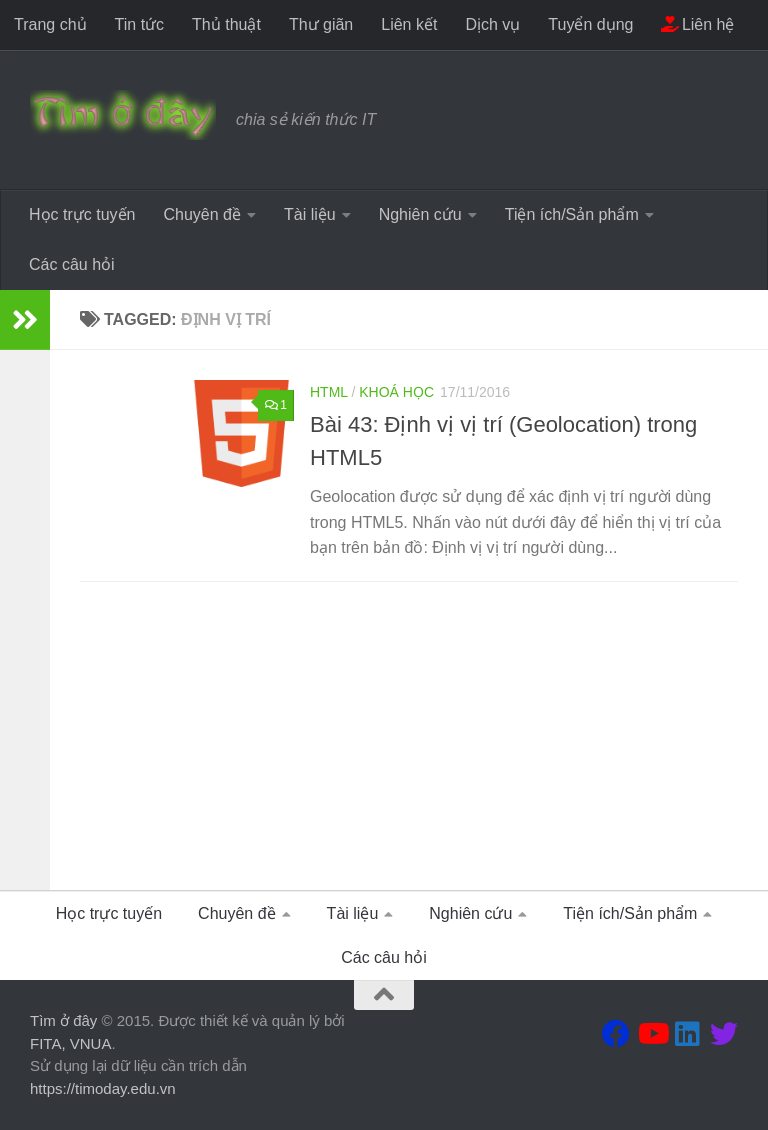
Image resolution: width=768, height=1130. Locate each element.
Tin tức (140, 24)
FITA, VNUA (70, 1043)
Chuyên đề (202, 214)
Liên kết (409, 24)
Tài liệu (310, 214)
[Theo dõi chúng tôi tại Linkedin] (688, 1034)
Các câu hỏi (72, 264)
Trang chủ (50, 24)
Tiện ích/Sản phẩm (572, 214)
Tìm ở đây (63, 1020)
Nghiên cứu (420, 214)
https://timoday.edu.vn (103, 1088)
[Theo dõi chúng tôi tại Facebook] (616, 1034)
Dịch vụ (492, 24)
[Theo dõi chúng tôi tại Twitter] (724, 1034)
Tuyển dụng (590, 24)
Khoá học (396, 392)
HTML (329, 392)
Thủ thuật (226, 24)
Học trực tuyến (82, 214)
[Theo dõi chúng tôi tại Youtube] (652, 1034)
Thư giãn (321, 24)
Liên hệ (697, 24)
